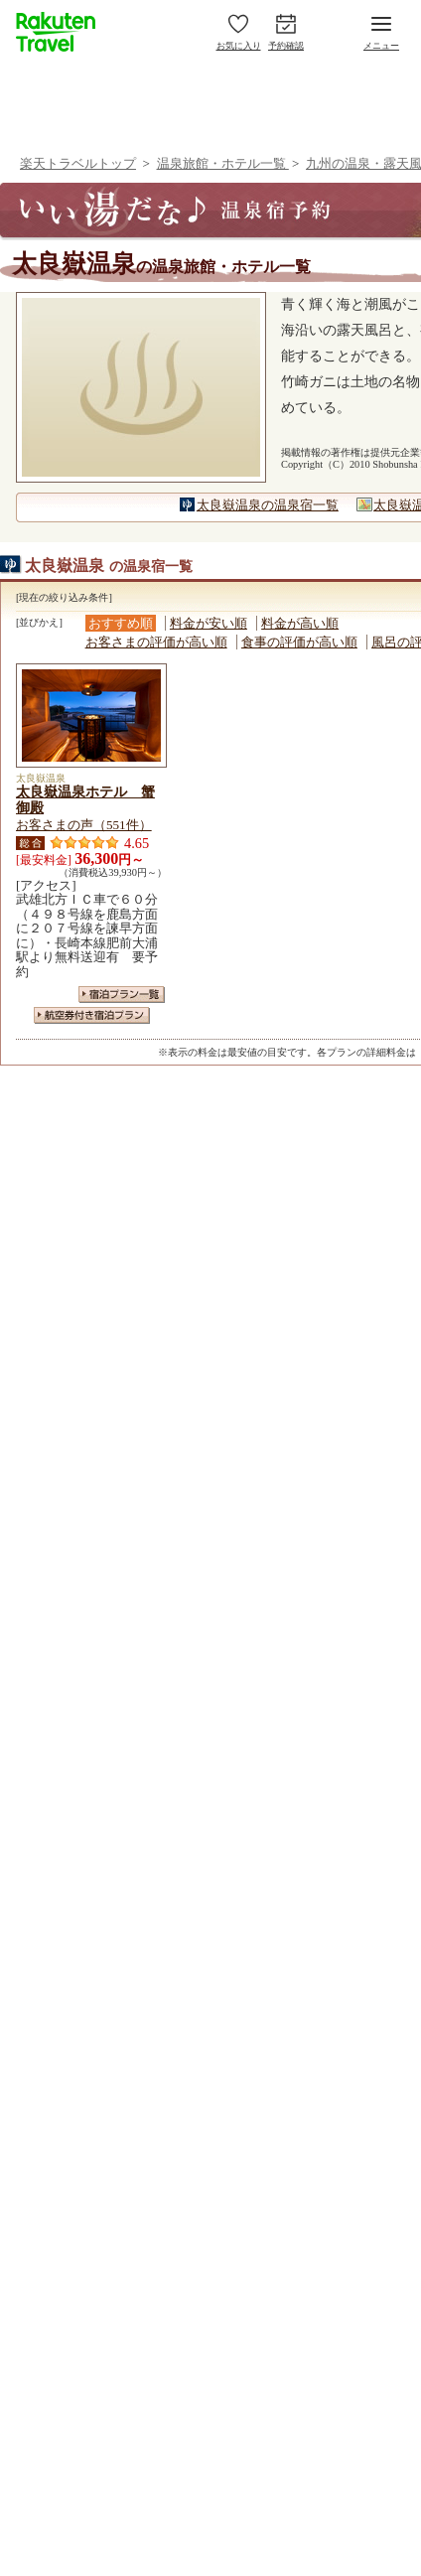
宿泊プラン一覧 (121, 994)
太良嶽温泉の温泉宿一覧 (268, 505)
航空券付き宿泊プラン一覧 (92, 1015)
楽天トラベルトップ (78, 163)
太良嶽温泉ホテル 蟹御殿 (85, 799)
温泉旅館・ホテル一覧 (223, 163)
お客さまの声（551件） (84, 824)
